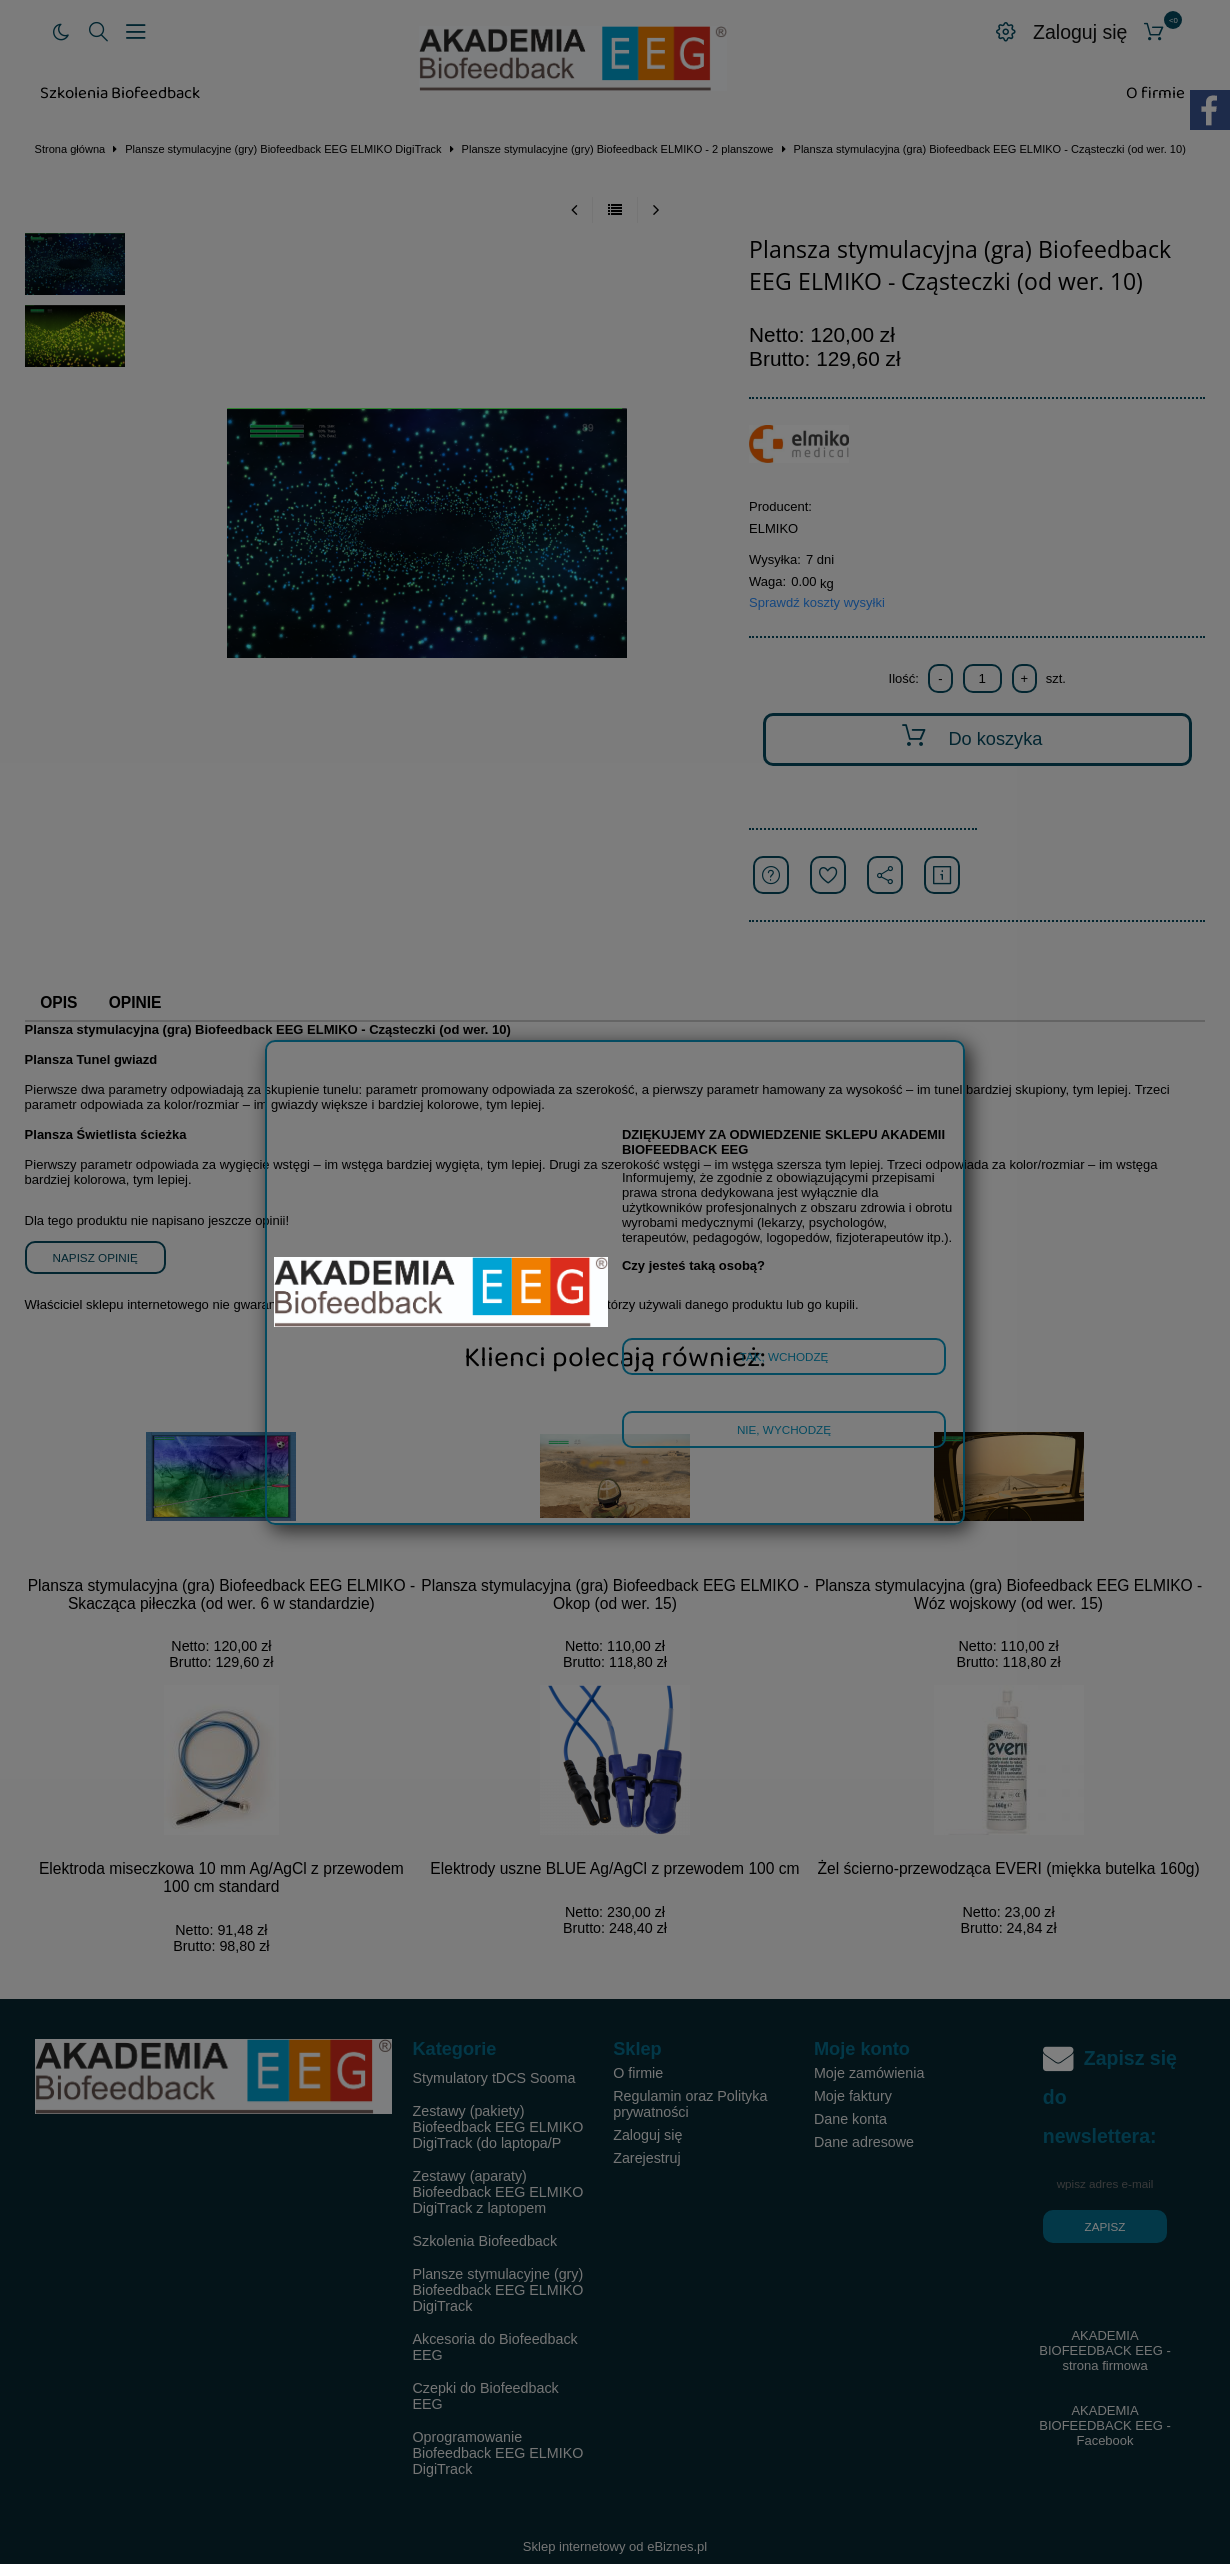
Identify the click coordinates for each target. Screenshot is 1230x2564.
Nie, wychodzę (784, 1429)
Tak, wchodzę (784, 1356)
